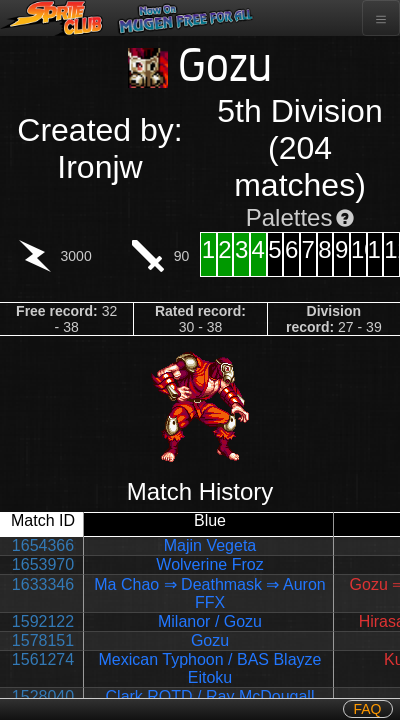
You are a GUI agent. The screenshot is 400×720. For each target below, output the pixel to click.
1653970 (43, 564)
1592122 (43, 621)
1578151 (43, 640)
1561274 (43, 659)
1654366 (43, 545)
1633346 (43, 584)
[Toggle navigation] (381, 18)
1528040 (43, 696)
